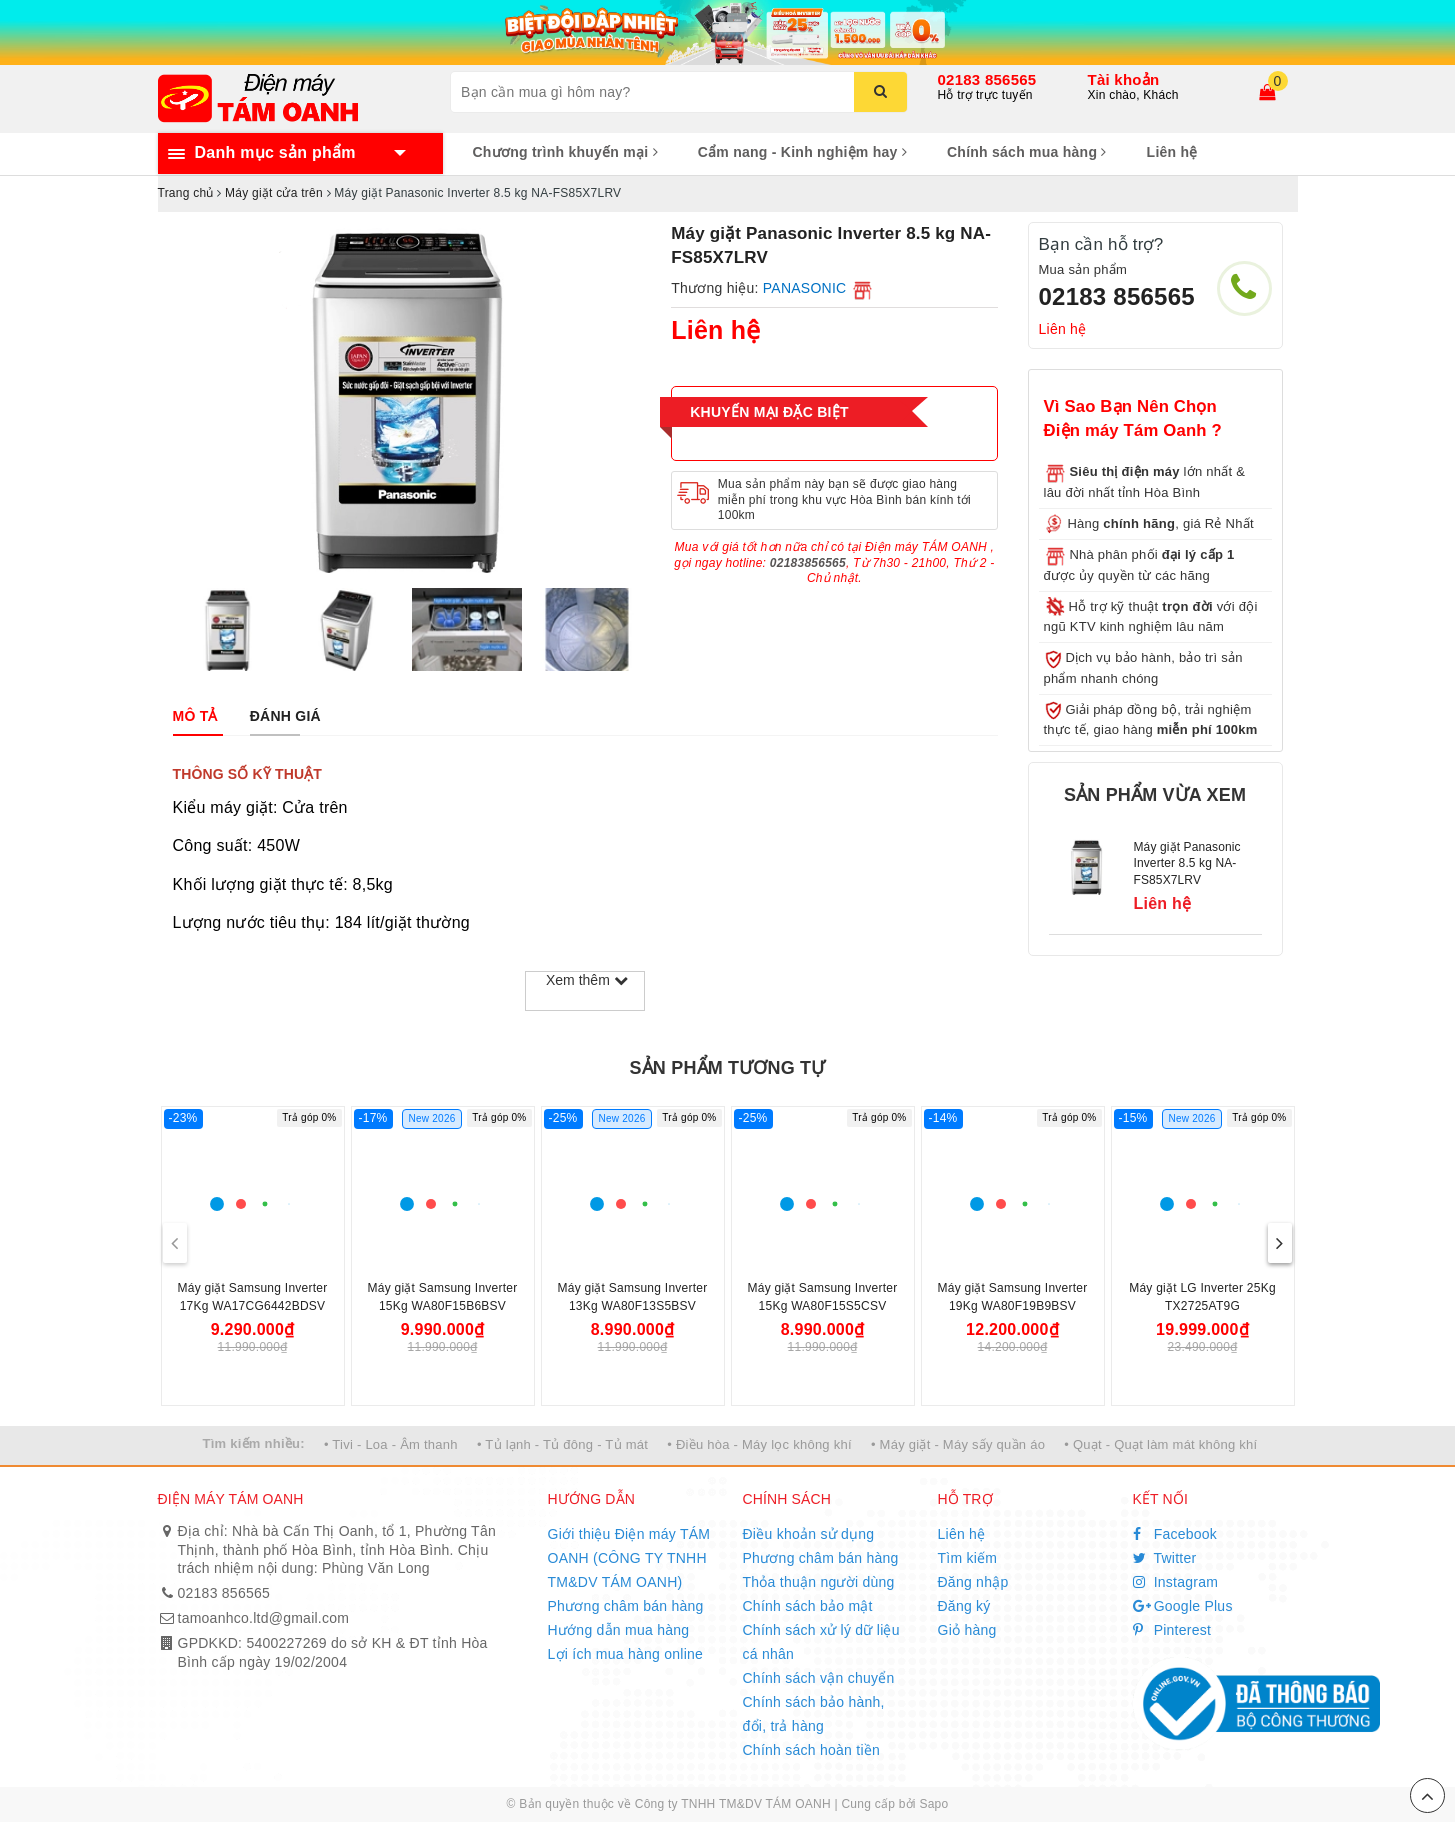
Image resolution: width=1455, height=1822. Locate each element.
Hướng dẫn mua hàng (619, 1630)
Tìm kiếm (968, 1558)
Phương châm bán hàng (626, 1606)
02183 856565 (987, 79)
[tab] (195, 716)
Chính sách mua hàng (1027, 152)
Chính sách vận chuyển (819, 1678)
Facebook (1175, 1534)
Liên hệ (1172, 152)
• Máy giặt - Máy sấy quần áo (958, 1444)
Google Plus (1183, 1606)
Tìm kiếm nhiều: (254, 1443)
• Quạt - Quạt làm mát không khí (1160, 1444)
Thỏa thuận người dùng (819, 1582)
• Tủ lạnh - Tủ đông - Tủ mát (562, 1444)
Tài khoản (1124, 79)
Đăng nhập (973, 1582)
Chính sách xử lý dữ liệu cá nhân (821, 1642)
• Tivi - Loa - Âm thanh (391, 1444)
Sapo (933, 1804)
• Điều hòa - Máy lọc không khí (759, 1444)
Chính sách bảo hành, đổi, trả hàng (814, 1714)
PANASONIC (805, 288)
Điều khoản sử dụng (809, 1534)
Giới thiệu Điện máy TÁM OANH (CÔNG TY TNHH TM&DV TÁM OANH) (629, 1558)
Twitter (1165, 1558)
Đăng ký (964, 1606)
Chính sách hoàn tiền (812, 1750)
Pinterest (1172, 1630)
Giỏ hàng (967, 1630)
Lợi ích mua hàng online (626, 1654)
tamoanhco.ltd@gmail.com (264, 1618)
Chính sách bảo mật (808, 1606)
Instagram (1176, 1582)
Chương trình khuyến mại (565, 152)
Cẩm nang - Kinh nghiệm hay (802, 152)
